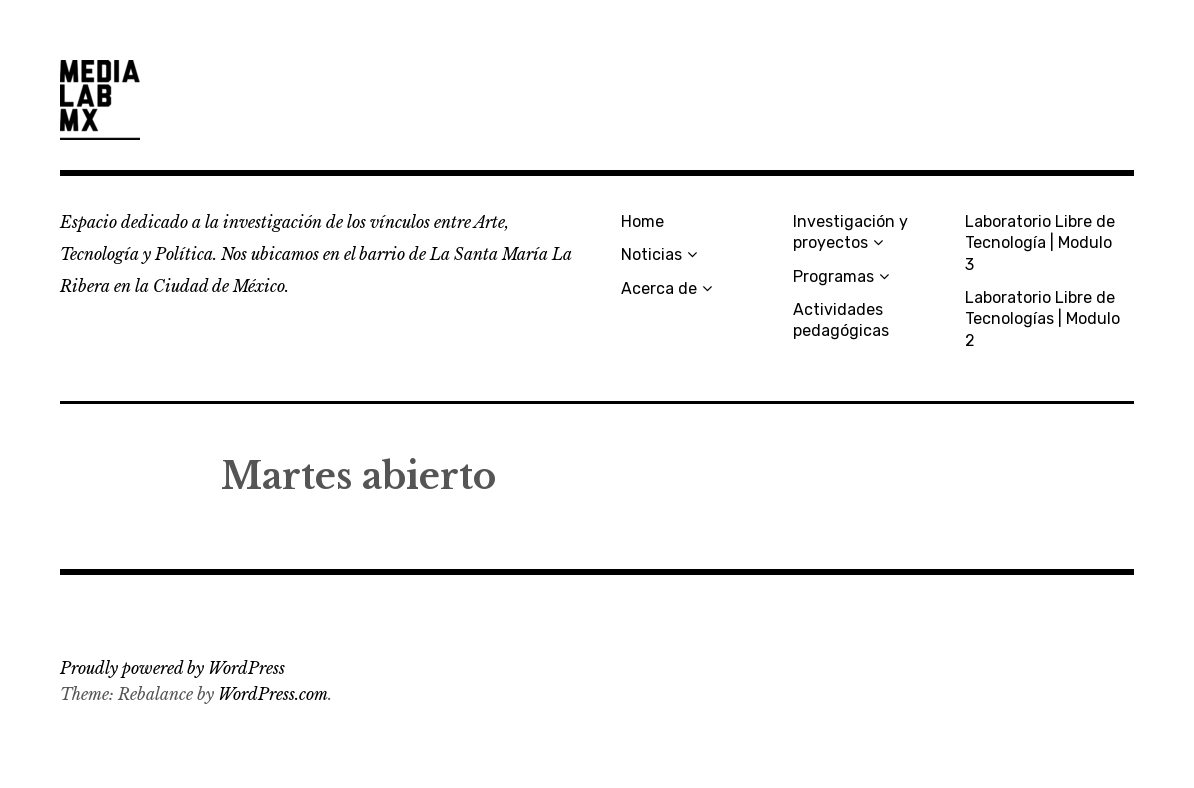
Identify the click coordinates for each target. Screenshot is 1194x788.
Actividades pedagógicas (841, 320)
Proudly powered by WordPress (172, 668)
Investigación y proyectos (850, 232)
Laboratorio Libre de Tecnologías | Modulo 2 (1042, 319)
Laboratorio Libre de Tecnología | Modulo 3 (1040, 243)
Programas (833, 276)
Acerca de (659, 288)
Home (642, 221)
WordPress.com (273, 694)
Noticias (651, 254)
